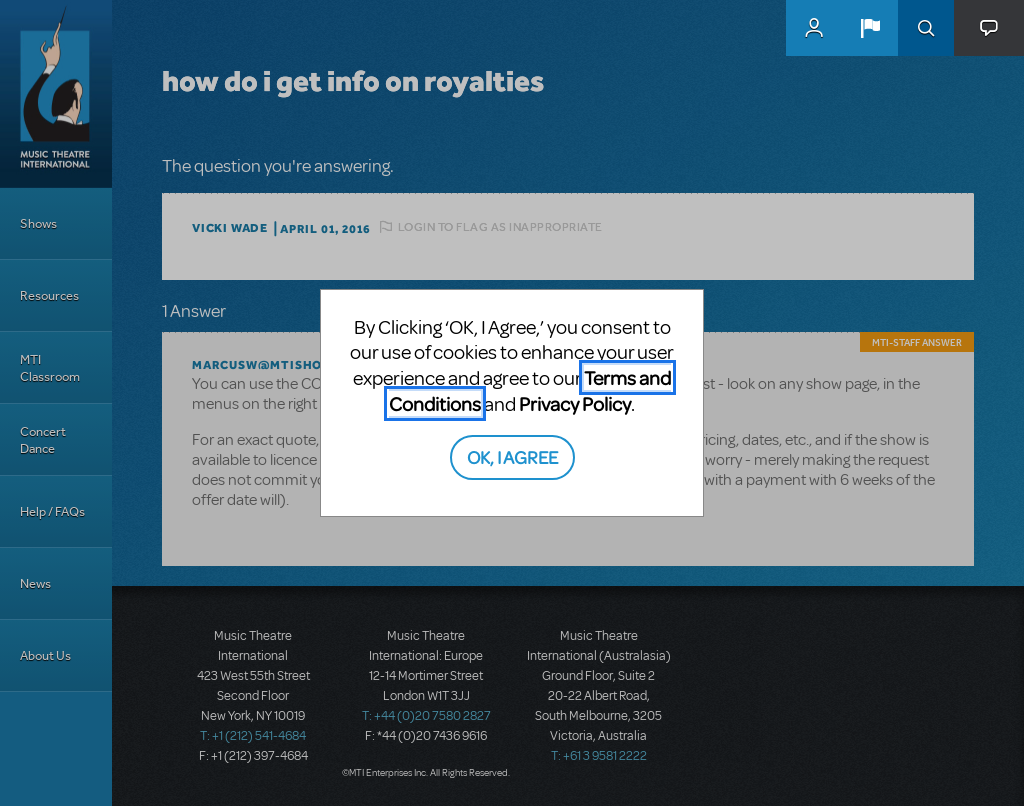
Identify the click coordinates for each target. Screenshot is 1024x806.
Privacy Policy (575, 403)
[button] (870, 28)
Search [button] (926, 28)
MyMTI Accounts (814, 28)
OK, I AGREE (512, 456)
